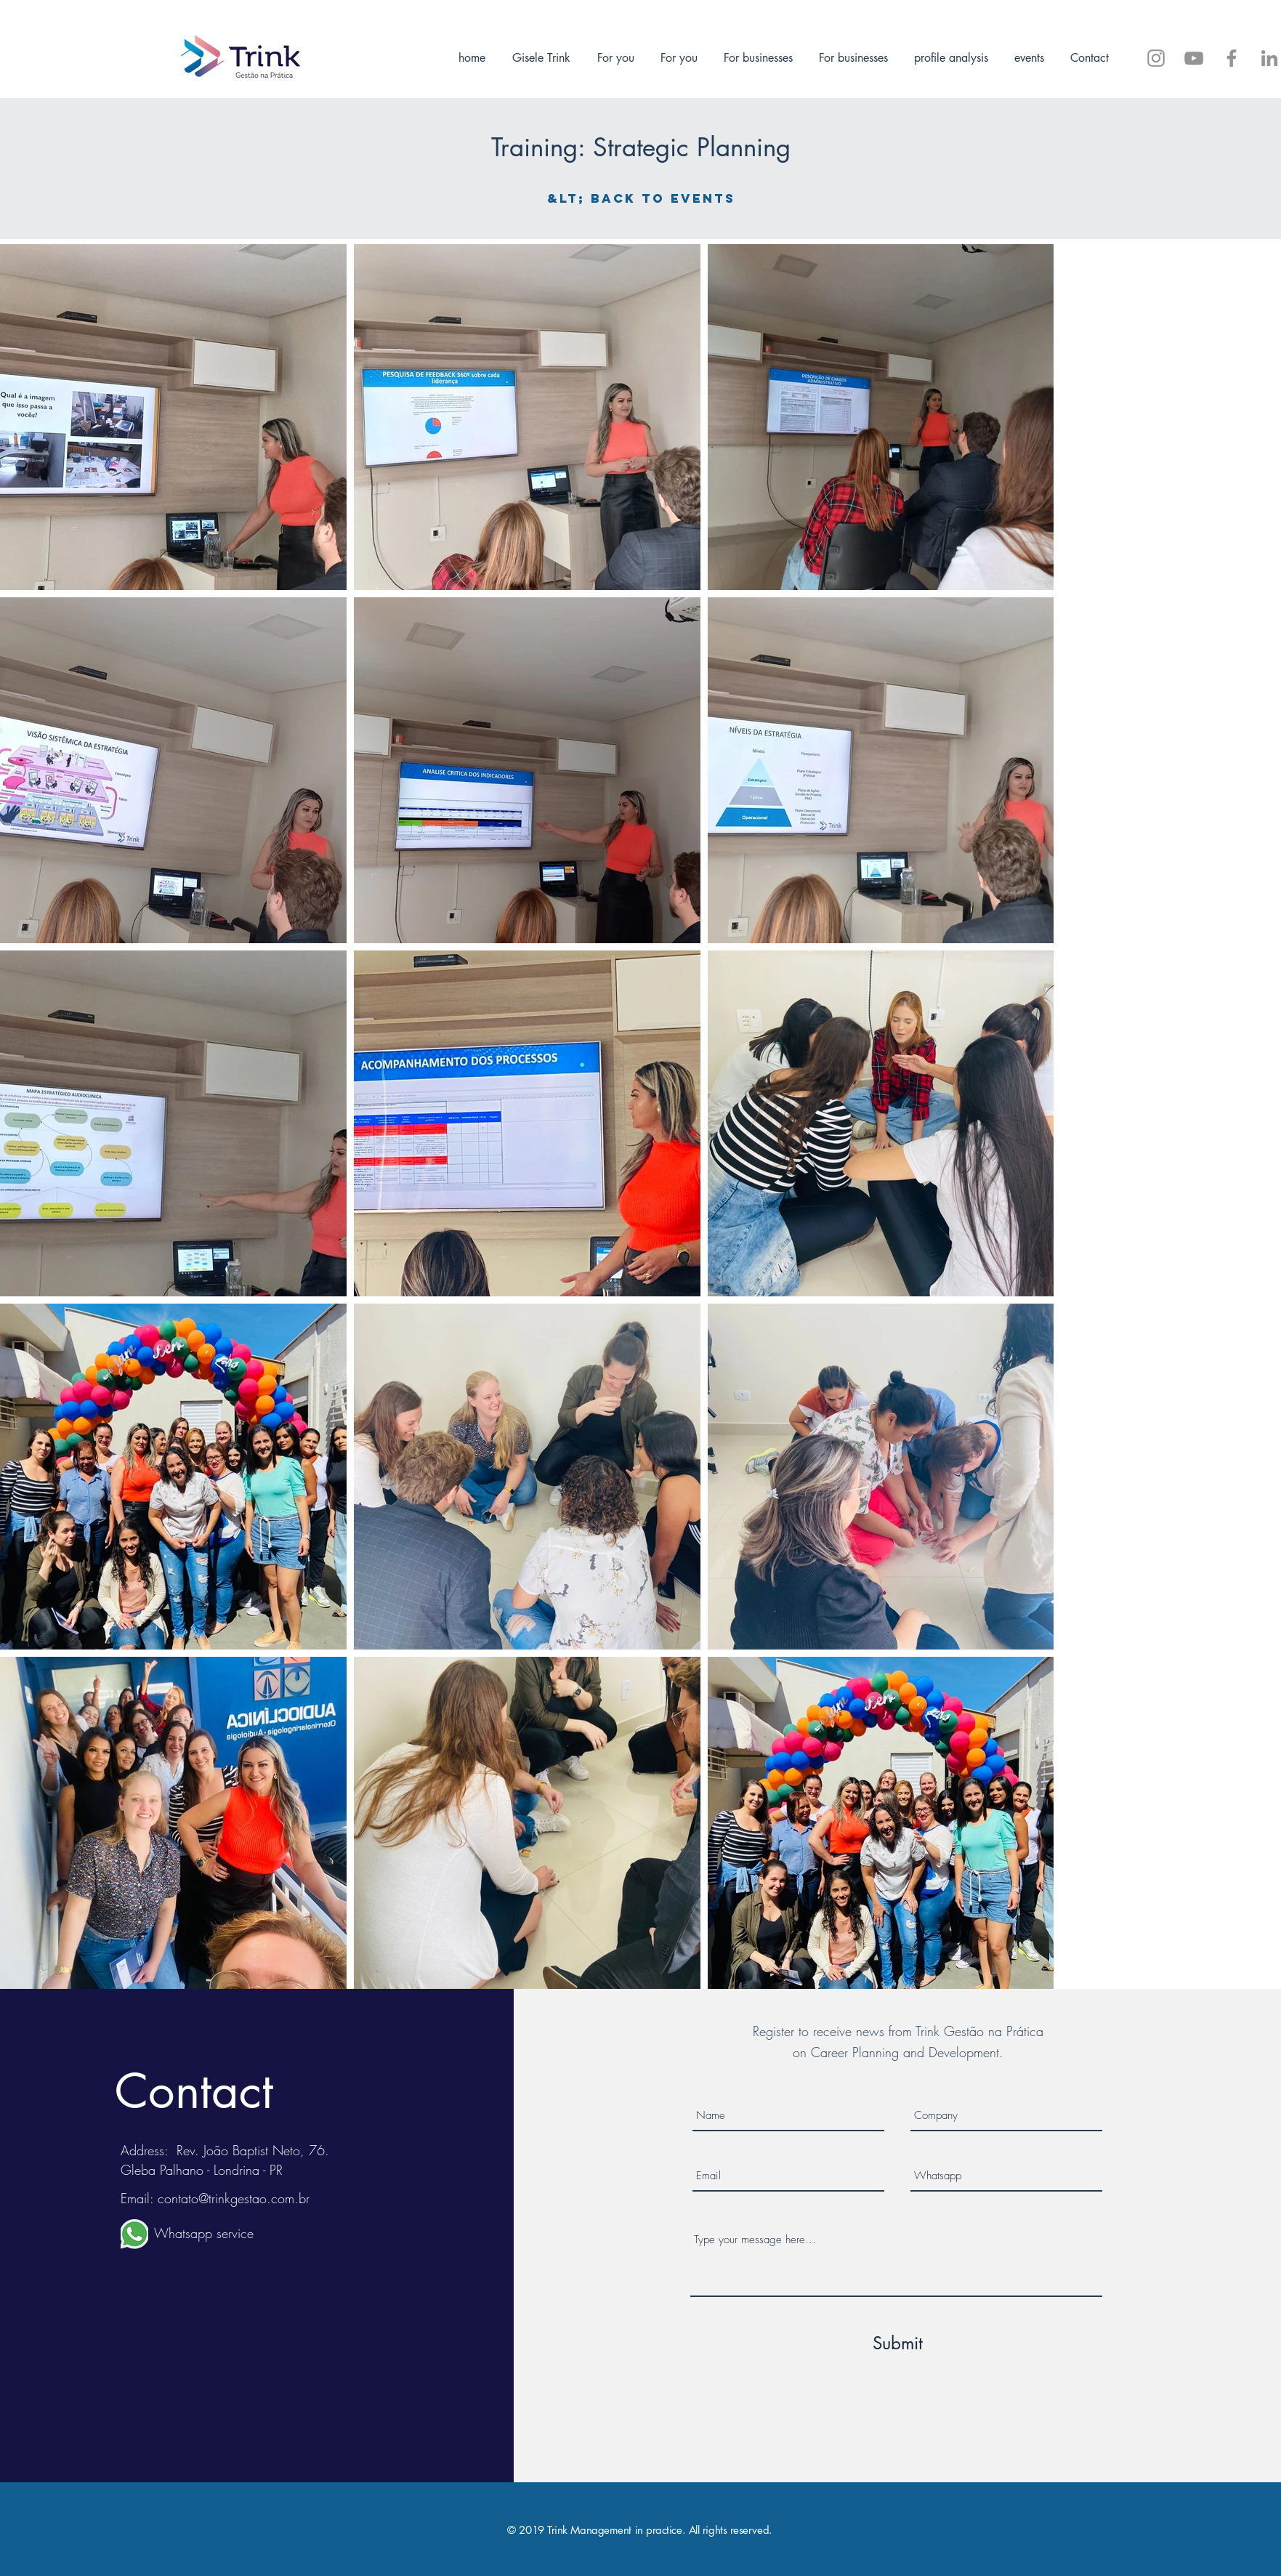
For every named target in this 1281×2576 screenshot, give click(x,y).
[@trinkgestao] (1156, 58)
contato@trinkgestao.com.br (234, 2198)
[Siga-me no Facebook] (1231, 58)
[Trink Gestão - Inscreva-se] (1193, 58)
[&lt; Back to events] (641, 198)
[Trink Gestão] (1269, 58)
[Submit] (898, 2343)
